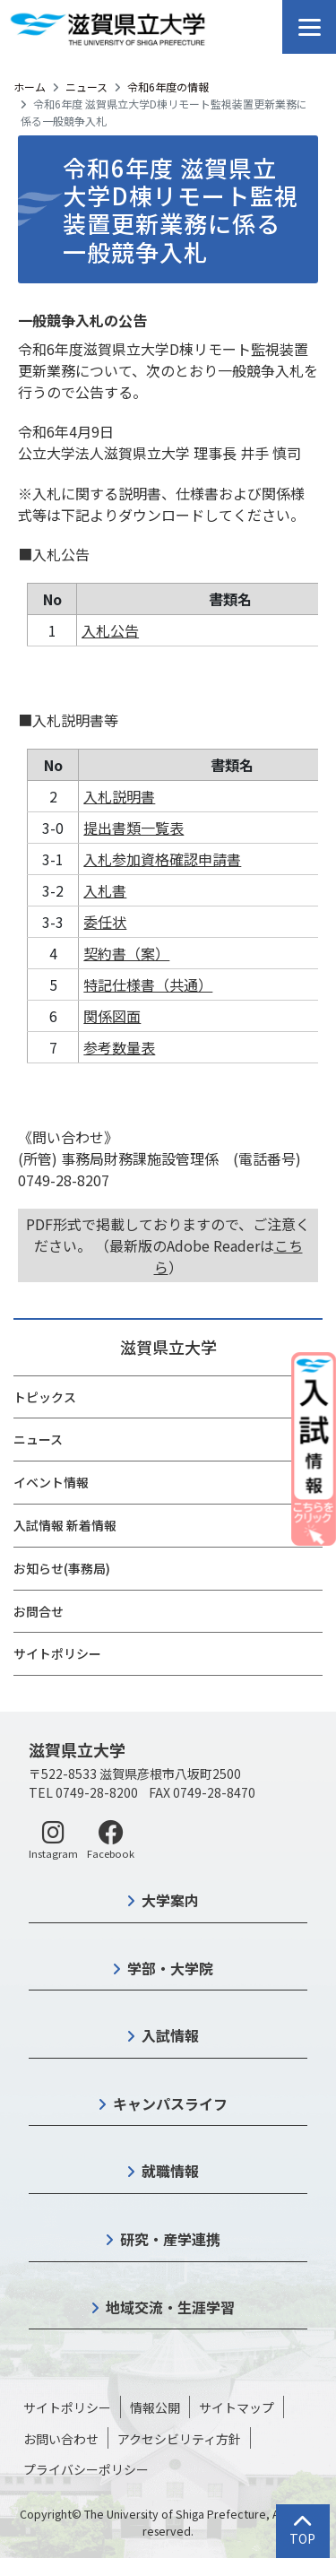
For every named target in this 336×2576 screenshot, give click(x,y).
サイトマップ (236, 2407)
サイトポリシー (57, 1653)
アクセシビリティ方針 (179, 2439)
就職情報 (170, 2170)
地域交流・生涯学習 (170, 2307)
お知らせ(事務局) (61, 1568)
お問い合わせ (61, 2439)
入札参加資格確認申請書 (162, 859)
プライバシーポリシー (86, 2469)
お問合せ (38, 1611)
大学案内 (170, 1900)
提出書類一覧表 (133, 827)
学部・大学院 (170, 1968)
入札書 (104, 890)
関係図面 (112, 1016)
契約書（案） (126, 953)
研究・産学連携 (170, 2239)
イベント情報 (51, 1482)
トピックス (44, 1397)
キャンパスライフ (170, 2103)
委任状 (104, 921)
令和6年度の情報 (168, 86)
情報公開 (155, 2407)
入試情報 (170, 2035)
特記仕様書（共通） (147, 984)
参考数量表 (119, 1047)
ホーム (29, 86)
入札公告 (110, 630)
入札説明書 (119, 796)
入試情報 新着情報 (64, 1525)
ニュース (86, 86)
